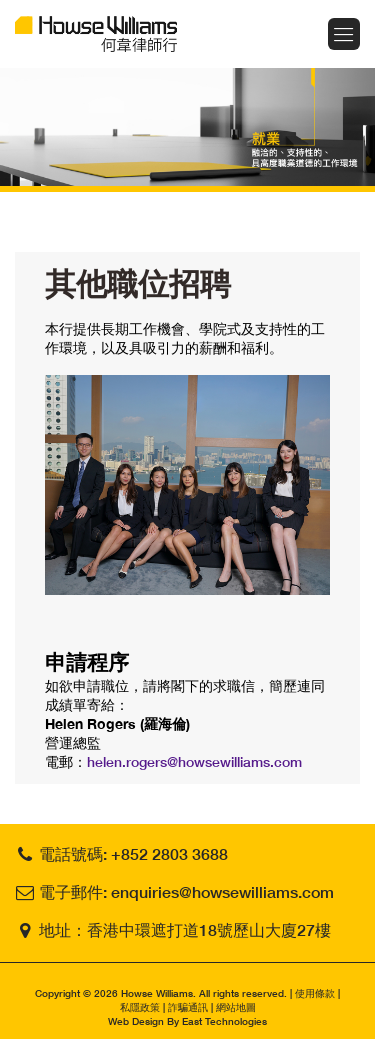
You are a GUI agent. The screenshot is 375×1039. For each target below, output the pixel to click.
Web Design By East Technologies (187, 1021)
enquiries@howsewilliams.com (222, 891)
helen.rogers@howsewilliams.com (194, 761)
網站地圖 (236, 1007)
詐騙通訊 (188, 1007)
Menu (344, 34)
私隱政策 (140, 1007)
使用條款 (315, 993)
